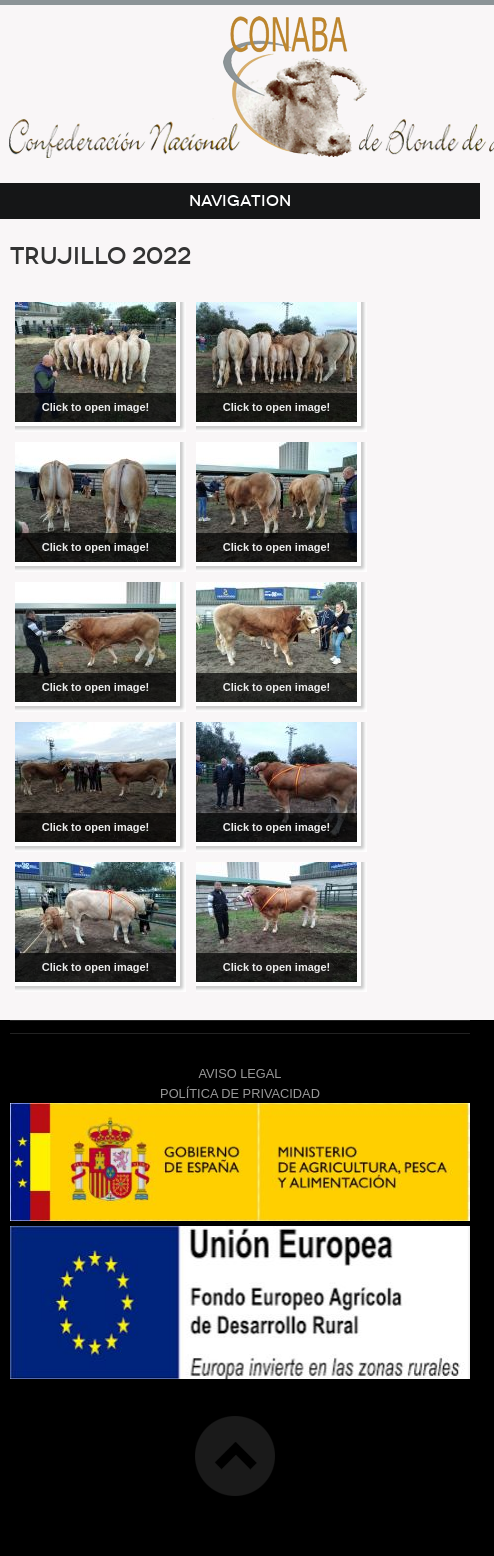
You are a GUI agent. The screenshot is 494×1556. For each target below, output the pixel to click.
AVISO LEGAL (240, 1073)
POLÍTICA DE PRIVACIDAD (240, 1093)
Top (235, 1456)
